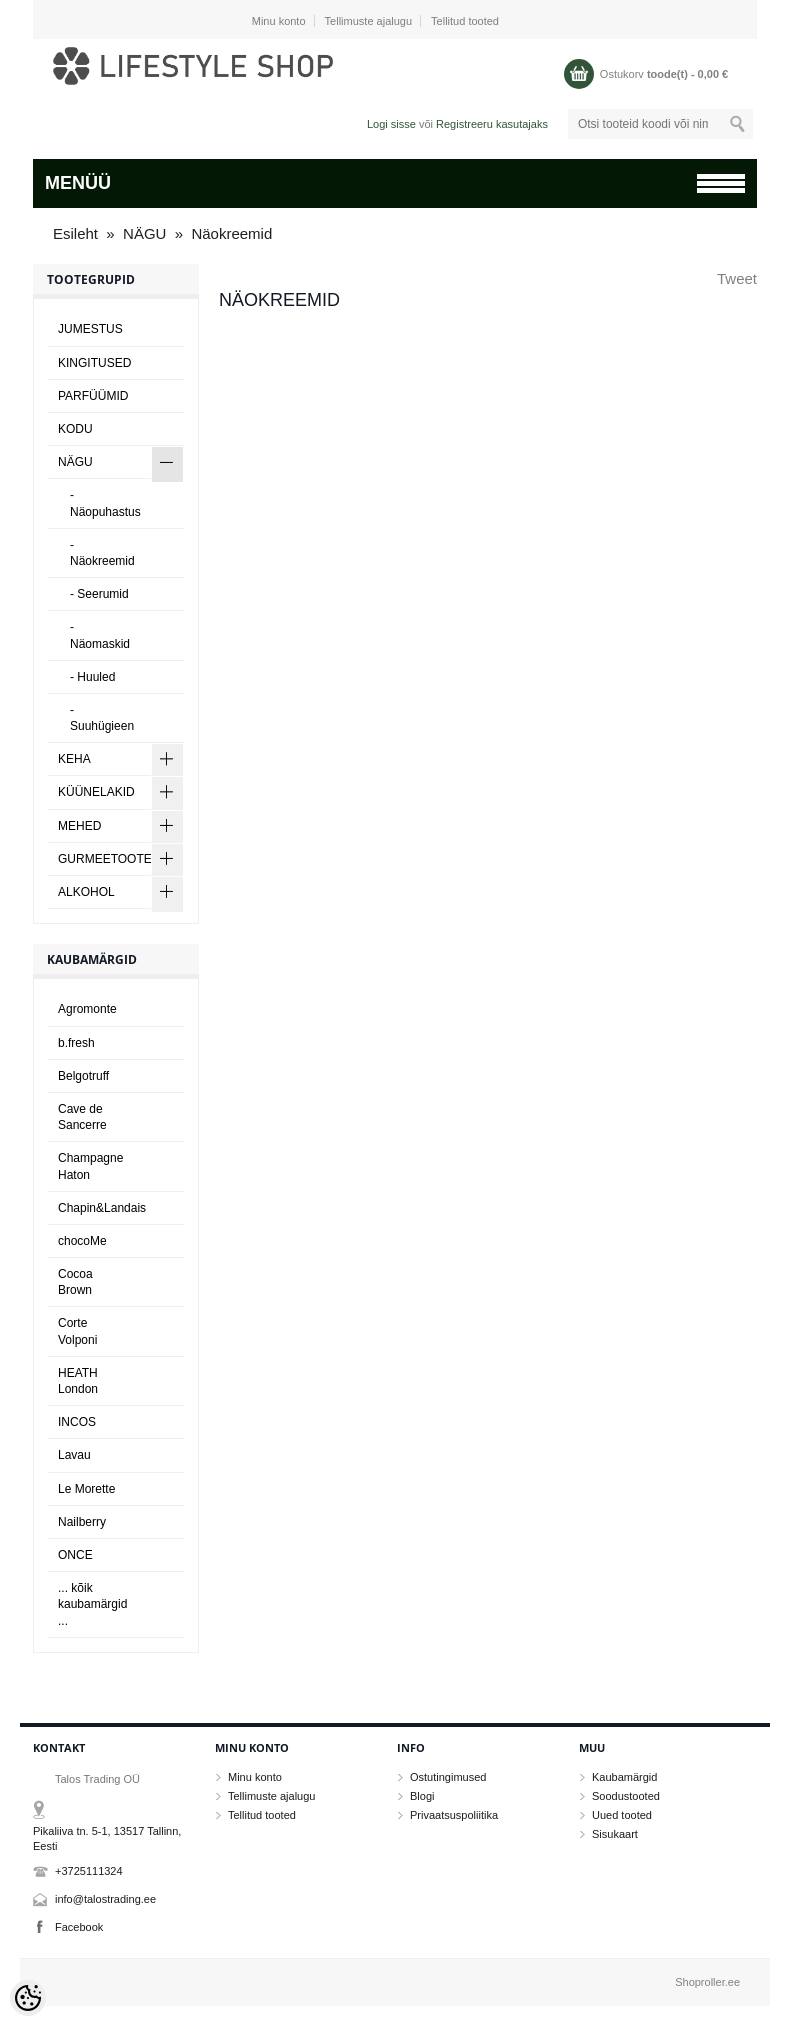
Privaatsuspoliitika (454, 1815)
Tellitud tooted (465, 21)
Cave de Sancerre (82, 1117)
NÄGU (144, 233)
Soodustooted (626, 1796)
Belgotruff (83, 1076)
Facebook (79, 1927)
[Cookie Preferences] (28, 1998)
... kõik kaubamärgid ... (92, 1604)
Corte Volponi (77, 1331)
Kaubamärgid (624, 1777)
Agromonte (87, 1009)
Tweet (737, 278)
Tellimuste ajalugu (368, 21)
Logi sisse (391, 124)
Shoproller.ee (707, 1982)
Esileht (75, 233)
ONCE (75, 1555)
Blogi (422, 1796)
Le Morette (86, 1489)
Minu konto (279, 21)
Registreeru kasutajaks (492, 124)
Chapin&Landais (102, 1208)
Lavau (74, 1455)
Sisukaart (615, 1834)
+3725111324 (89, 1871)
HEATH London (78, 1381)
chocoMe (82, 1241)
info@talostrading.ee (105, 1899)
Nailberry (82, 1522)
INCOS (77, 1422)
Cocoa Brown (75, 1282)
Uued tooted (622, 1815)
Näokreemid (231, 233)
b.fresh (76, 1043)
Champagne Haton (90, 1166)
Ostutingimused (448, 1777)
